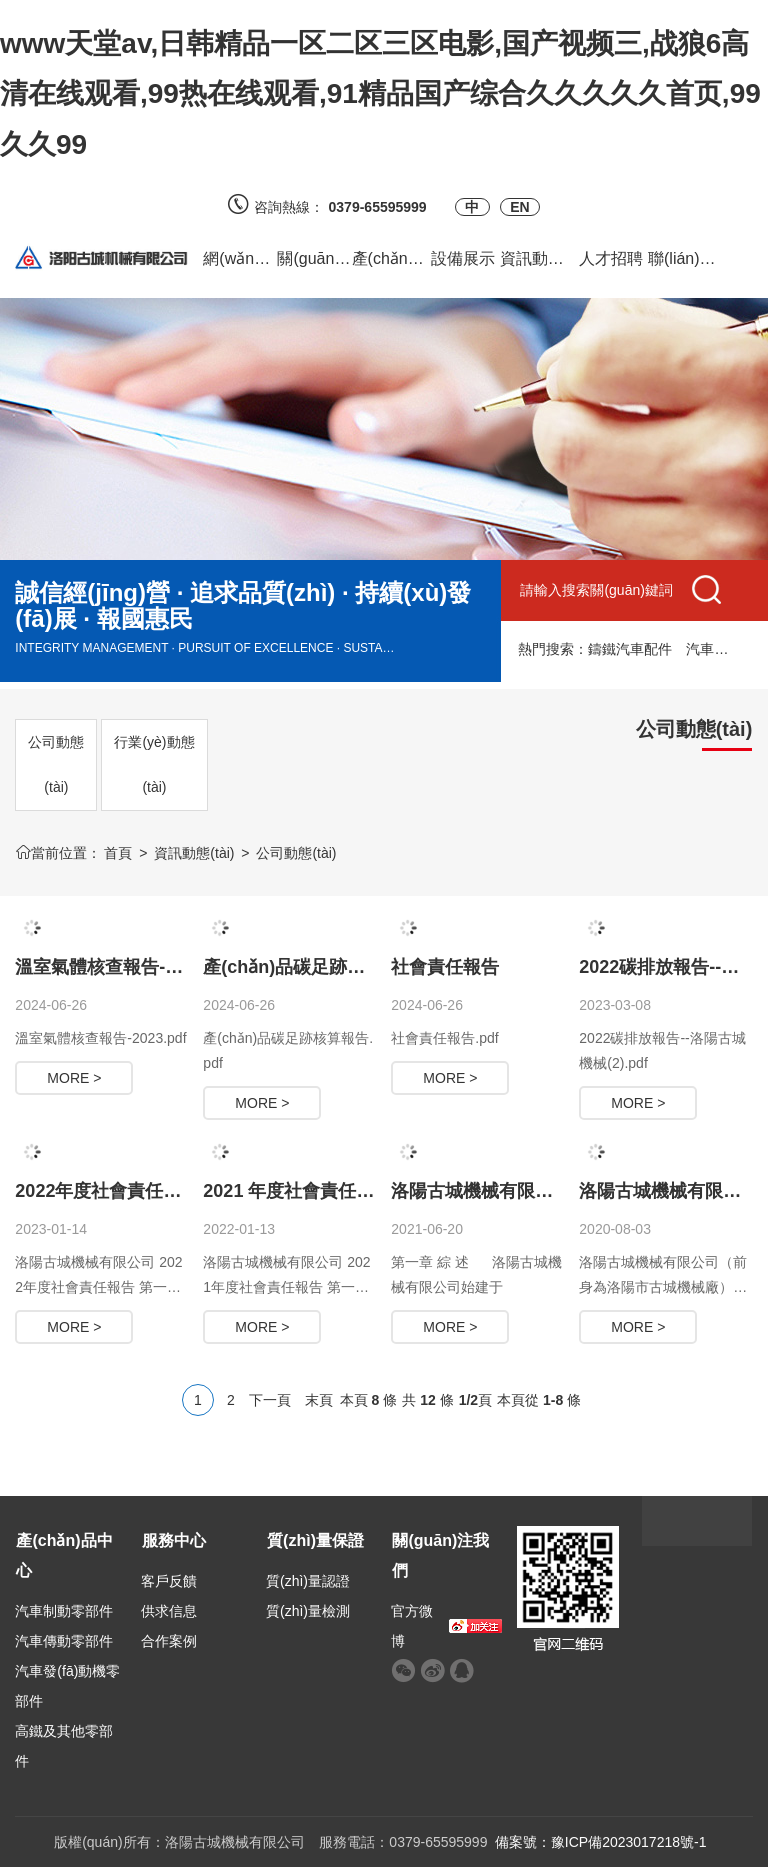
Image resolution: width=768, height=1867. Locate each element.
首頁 (118, 853)
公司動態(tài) (56, 764)
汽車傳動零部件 (64, 1641)
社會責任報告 (445, 967)
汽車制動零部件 (64, 1611)
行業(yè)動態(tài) (154, 764)
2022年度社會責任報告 (107, 1191)
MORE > (74, 1078)
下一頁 (270, 1400)
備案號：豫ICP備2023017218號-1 (601, 1842)
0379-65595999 (385, 207)
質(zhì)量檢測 (308, 1611)
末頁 (319, 1400)
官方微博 (412, 1626)
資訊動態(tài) (194, 853)
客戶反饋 (169, 1581)
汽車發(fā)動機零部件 (67, 1686)
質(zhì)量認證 (308, 1581)
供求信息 (169, 1611)
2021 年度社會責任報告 (297, 1191)
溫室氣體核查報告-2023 (110, 967)
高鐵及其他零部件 (64, 1746)
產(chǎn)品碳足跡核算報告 (311, 967)
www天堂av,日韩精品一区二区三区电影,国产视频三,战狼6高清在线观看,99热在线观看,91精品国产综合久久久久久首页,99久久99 (380, 94)
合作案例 (169, 1641)
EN (519, 207)
